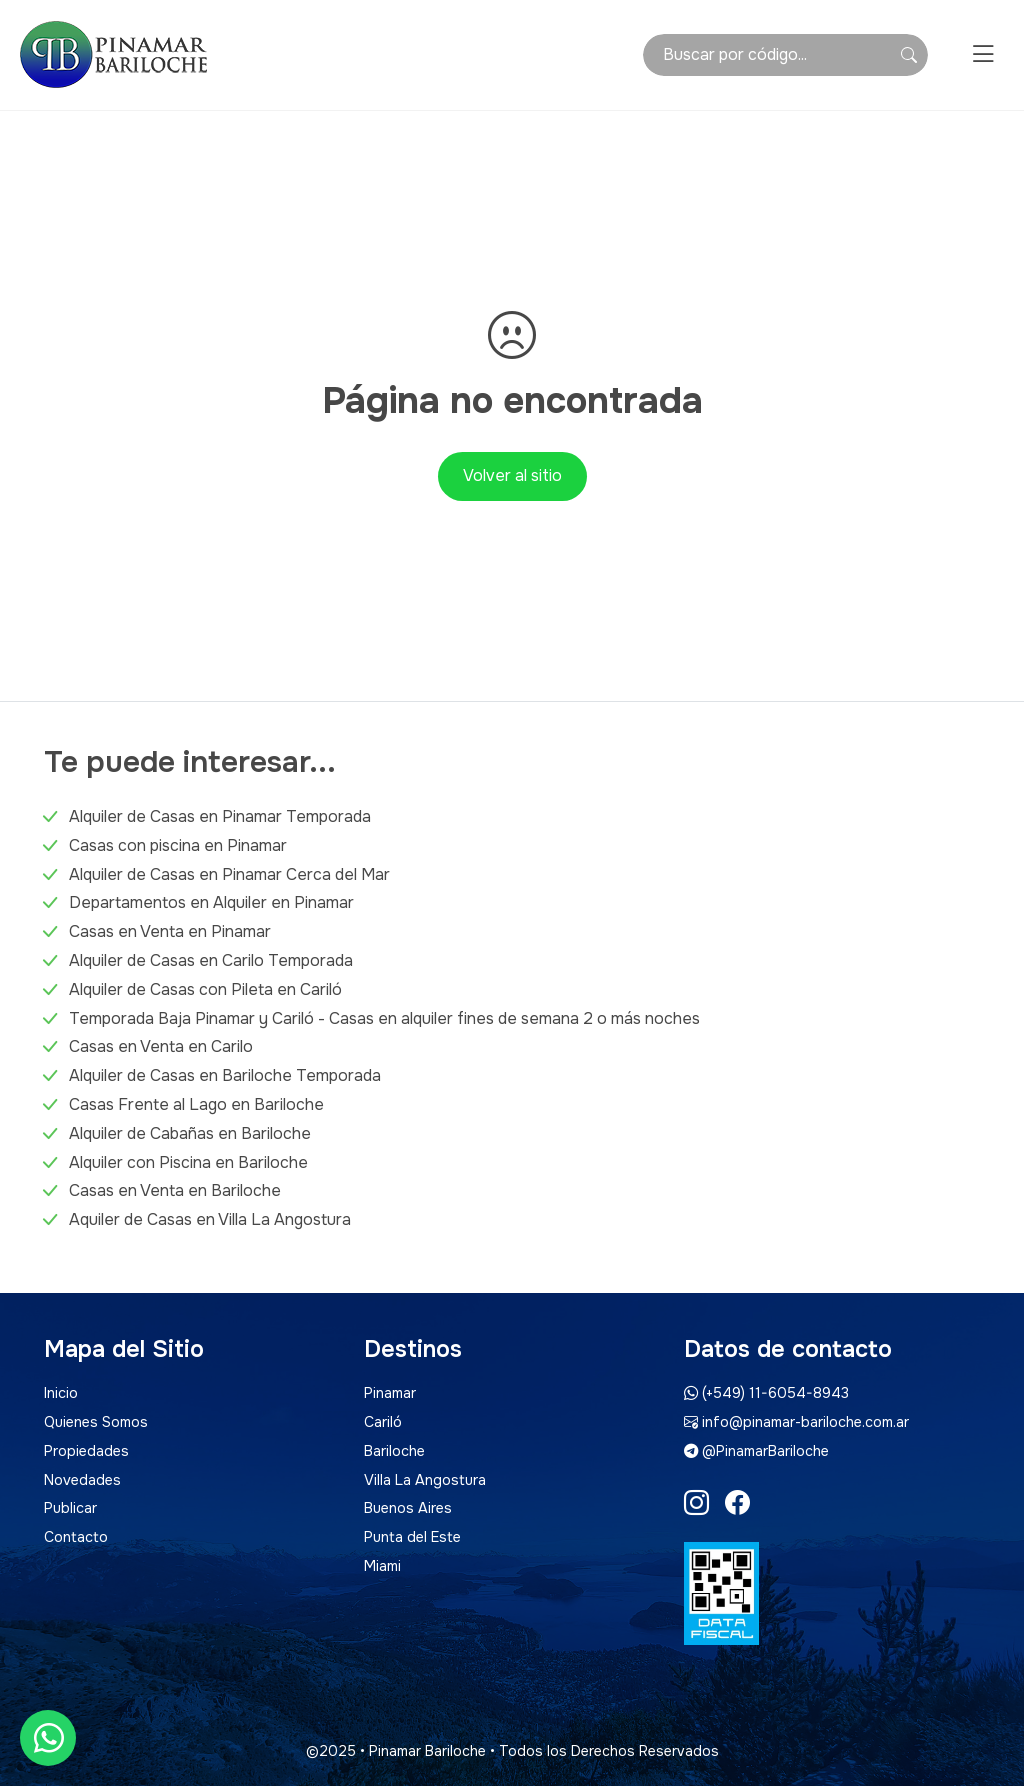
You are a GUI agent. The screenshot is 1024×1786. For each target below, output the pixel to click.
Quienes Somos (96, 1422)
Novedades (82, 1480)
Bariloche (394, 1451)
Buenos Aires (408, 1508)
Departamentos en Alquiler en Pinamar (211, 902)
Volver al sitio (512, 475)
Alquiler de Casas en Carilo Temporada (211, 960)
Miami (382, 1566)
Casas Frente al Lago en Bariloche (196, 1104)
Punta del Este (412, 1537)
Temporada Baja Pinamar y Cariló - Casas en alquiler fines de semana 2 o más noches (384, 1018)
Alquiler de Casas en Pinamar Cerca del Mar (229, 874)
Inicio (61, 1393)
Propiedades (86, 1451)
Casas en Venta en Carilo (161, 1046)
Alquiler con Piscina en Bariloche (188, 1162)
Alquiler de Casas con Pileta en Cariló (205, 989)
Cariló (383, 1422)
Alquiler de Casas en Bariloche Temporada (225, 1075)
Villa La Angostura (425, 1480)
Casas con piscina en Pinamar (178, 845)
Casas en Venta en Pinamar (170, 931)
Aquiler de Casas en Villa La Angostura (210, 1219)
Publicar (70, 1508)
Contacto (76, 1537)
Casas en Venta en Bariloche (175, 1190)
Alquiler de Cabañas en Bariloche (190, 1133)
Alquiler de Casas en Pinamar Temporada (220, 816)
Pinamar (390, 1393)
